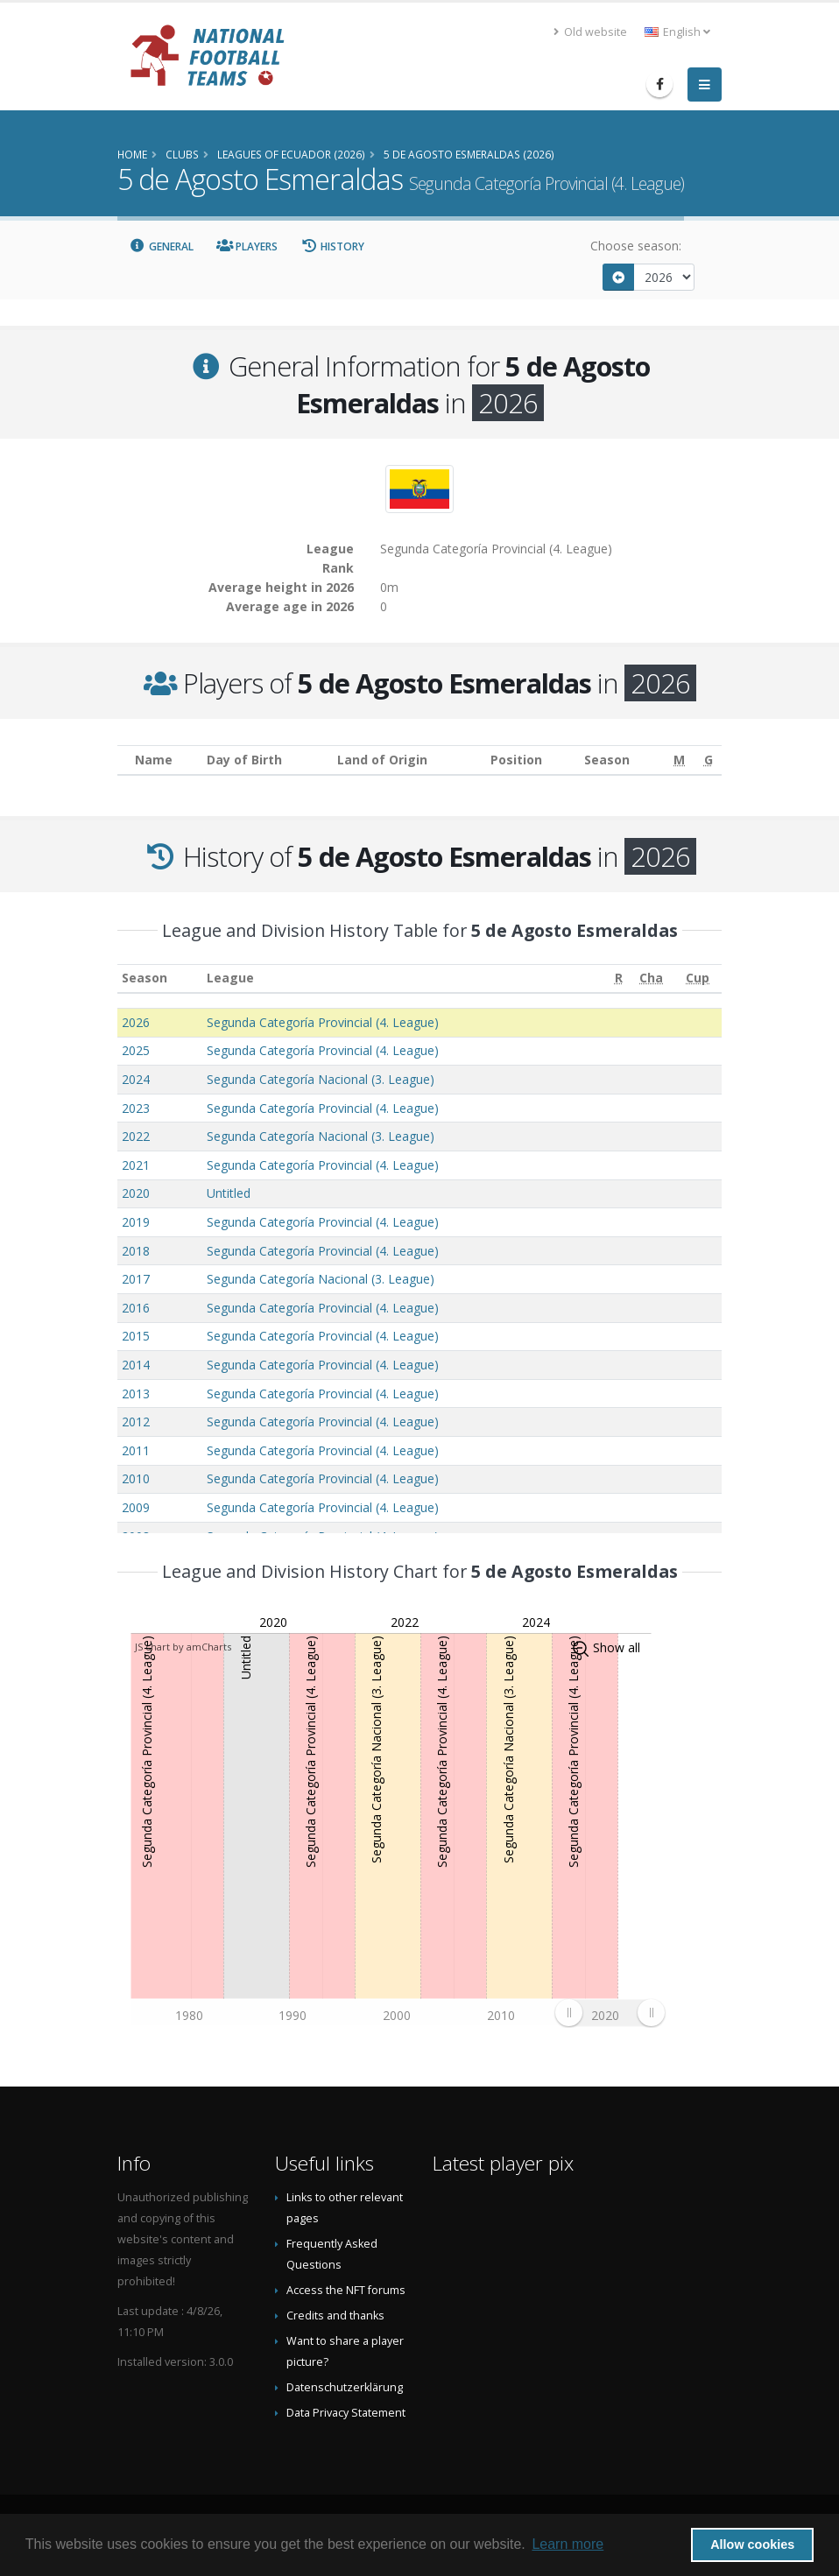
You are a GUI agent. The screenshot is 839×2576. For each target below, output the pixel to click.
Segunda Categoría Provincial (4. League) (323, 1022)
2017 (136, 1278)
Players (247, 246)
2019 (136, 1222)
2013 (136, 1393)
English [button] (677, 32)
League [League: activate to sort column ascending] (230, 977)
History (332, 246)
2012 (136, 1421)
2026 (136, 1022)
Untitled (228, 1193)
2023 (136, 1108)
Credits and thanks (335, 2315)
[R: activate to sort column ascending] (618, 978)
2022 (136, 1136)
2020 (136, 1193)
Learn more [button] (567, 2544)
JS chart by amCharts (183, 1646)
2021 (136, 1165)
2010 (136, 1478)
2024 (136, 1079)
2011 (136, 1450)
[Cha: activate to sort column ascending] (651, 978)
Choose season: (635, 245)
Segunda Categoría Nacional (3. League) (320, 1079)
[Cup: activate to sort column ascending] (698, 978)
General (161, 246)
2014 (136, 1364)
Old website (590, 32)
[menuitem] (609, 2013)
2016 (136, 1307)
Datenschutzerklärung (344, 2387)
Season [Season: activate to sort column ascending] (144, 977)
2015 (136, 1335)
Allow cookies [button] (752, 2544)
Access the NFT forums (345, 2290)
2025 (136, 1050)
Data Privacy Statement (345, 2412)
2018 (136, 1250)
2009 (136, 1507)
